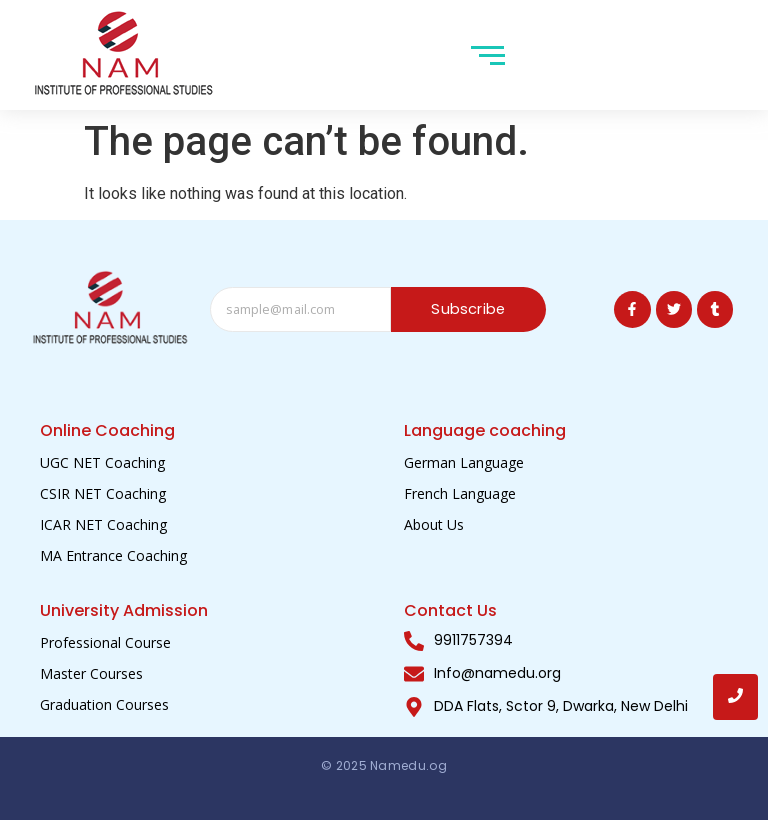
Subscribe (468, 309)
